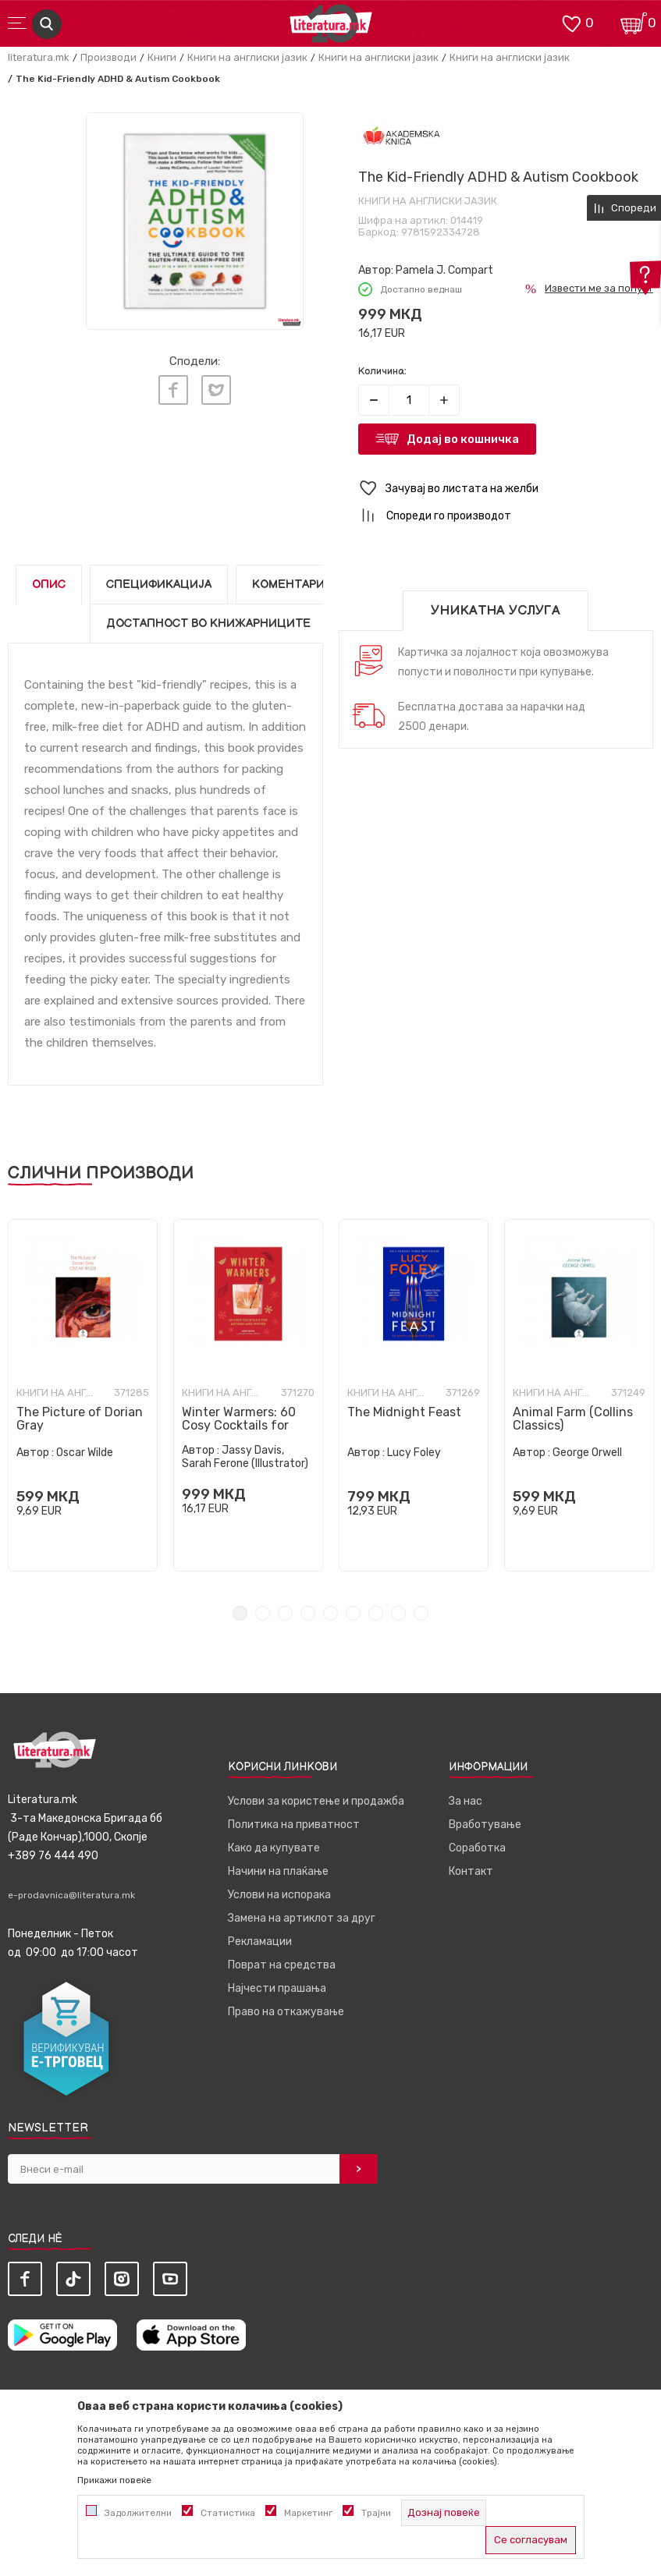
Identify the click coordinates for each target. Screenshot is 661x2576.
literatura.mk (38, 57)
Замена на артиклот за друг (301, 1918)
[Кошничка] (633, 22)
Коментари (288, 584)
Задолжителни (138, 2513)
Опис (49, 584)
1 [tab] (240, 1613)
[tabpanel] (83, 1395)
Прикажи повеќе (114, 2480)
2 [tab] (262, 1613)
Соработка (477, 1848)
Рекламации (260, 1941)
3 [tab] (285, 1613)
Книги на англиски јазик (247, 57)
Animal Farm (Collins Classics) (573, 1418)
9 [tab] (421, 1613)
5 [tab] (330, 1613)
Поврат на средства (282, 1965)
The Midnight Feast (404, 1412)
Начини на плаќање (278, 1871)
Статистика (228, 2513)
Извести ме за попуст (599, 288)
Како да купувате (274, 1848)
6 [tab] (353, 1613)
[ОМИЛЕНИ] (571, 22)
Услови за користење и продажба (316, 1801)
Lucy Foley (414, 1452)
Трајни (376, 2513)
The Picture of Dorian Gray (79, 1418)
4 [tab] (307, 1613)
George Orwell (587, 1452)
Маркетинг (308, 2513)
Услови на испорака (279, 1894)
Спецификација (158, 584)
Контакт (471, 1871)
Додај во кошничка (463, 439)
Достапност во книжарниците (208, 623)
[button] (506, 488)
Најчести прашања (277, 1988)
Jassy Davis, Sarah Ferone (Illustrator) (245, 1457)
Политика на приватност (294, 1824)
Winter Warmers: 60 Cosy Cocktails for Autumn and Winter (239, 1425)
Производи (108, 57)
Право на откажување (286, 2011)
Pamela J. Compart (444, 270)
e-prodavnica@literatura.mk (71, 1895)
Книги (161, 57)
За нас (465, 1801)
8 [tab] (398, 1613)
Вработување (485, 1824)
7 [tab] (375, 1613)
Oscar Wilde (84, 1452)
